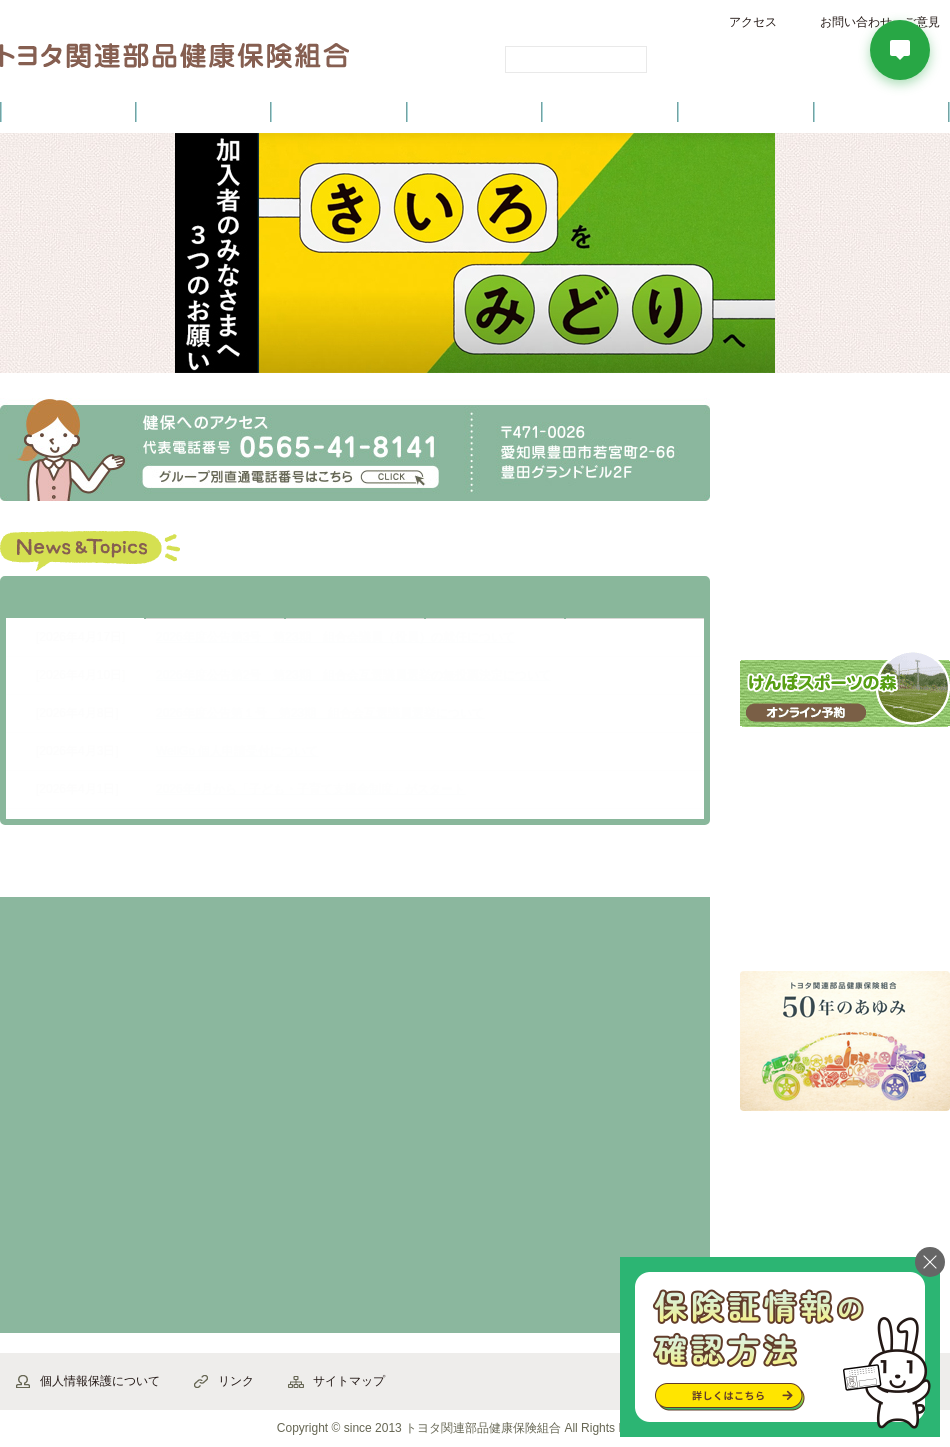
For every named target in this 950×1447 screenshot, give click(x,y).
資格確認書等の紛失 (92, 973)
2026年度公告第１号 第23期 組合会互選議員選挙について (320, 713)
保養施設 (746, 111)
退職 (617, 973)
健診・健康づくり (475, 111)
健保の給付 (339, 111)
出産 (92, 1115)
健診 (267, 1257)
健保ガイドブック (845, 604)
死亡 (617, 1115)
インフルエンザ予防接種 (845, 770)
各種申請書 (845, 478)
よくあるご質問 (882, 111)
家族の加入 (442, 973)
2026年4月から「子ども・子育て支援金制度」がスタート (310, 789)
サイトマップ (349, 1381)
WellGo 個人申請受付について (237, 751)
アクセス (753, 22)
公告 (635, 600)
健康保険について (203, 111)
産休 (267, 1115)
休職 (442, 1115)
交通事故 (442, 1257)
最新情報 (75, 600)
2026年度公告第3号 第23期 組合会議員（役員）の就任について (335, 637)
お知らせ (215, 600)
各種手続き (611, 111)
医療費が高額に (617, 1257)
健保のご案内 (68, 111)
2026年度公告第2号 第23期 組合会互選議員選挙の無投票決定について (353, 675)
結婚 (267, 973)
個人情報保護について (100, 1381)
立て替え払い (92, 1257)
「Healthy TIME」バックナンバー (845, 925)
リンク (236, 1381)
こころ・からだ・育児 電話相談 (845, 846)
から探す (103, 871)
